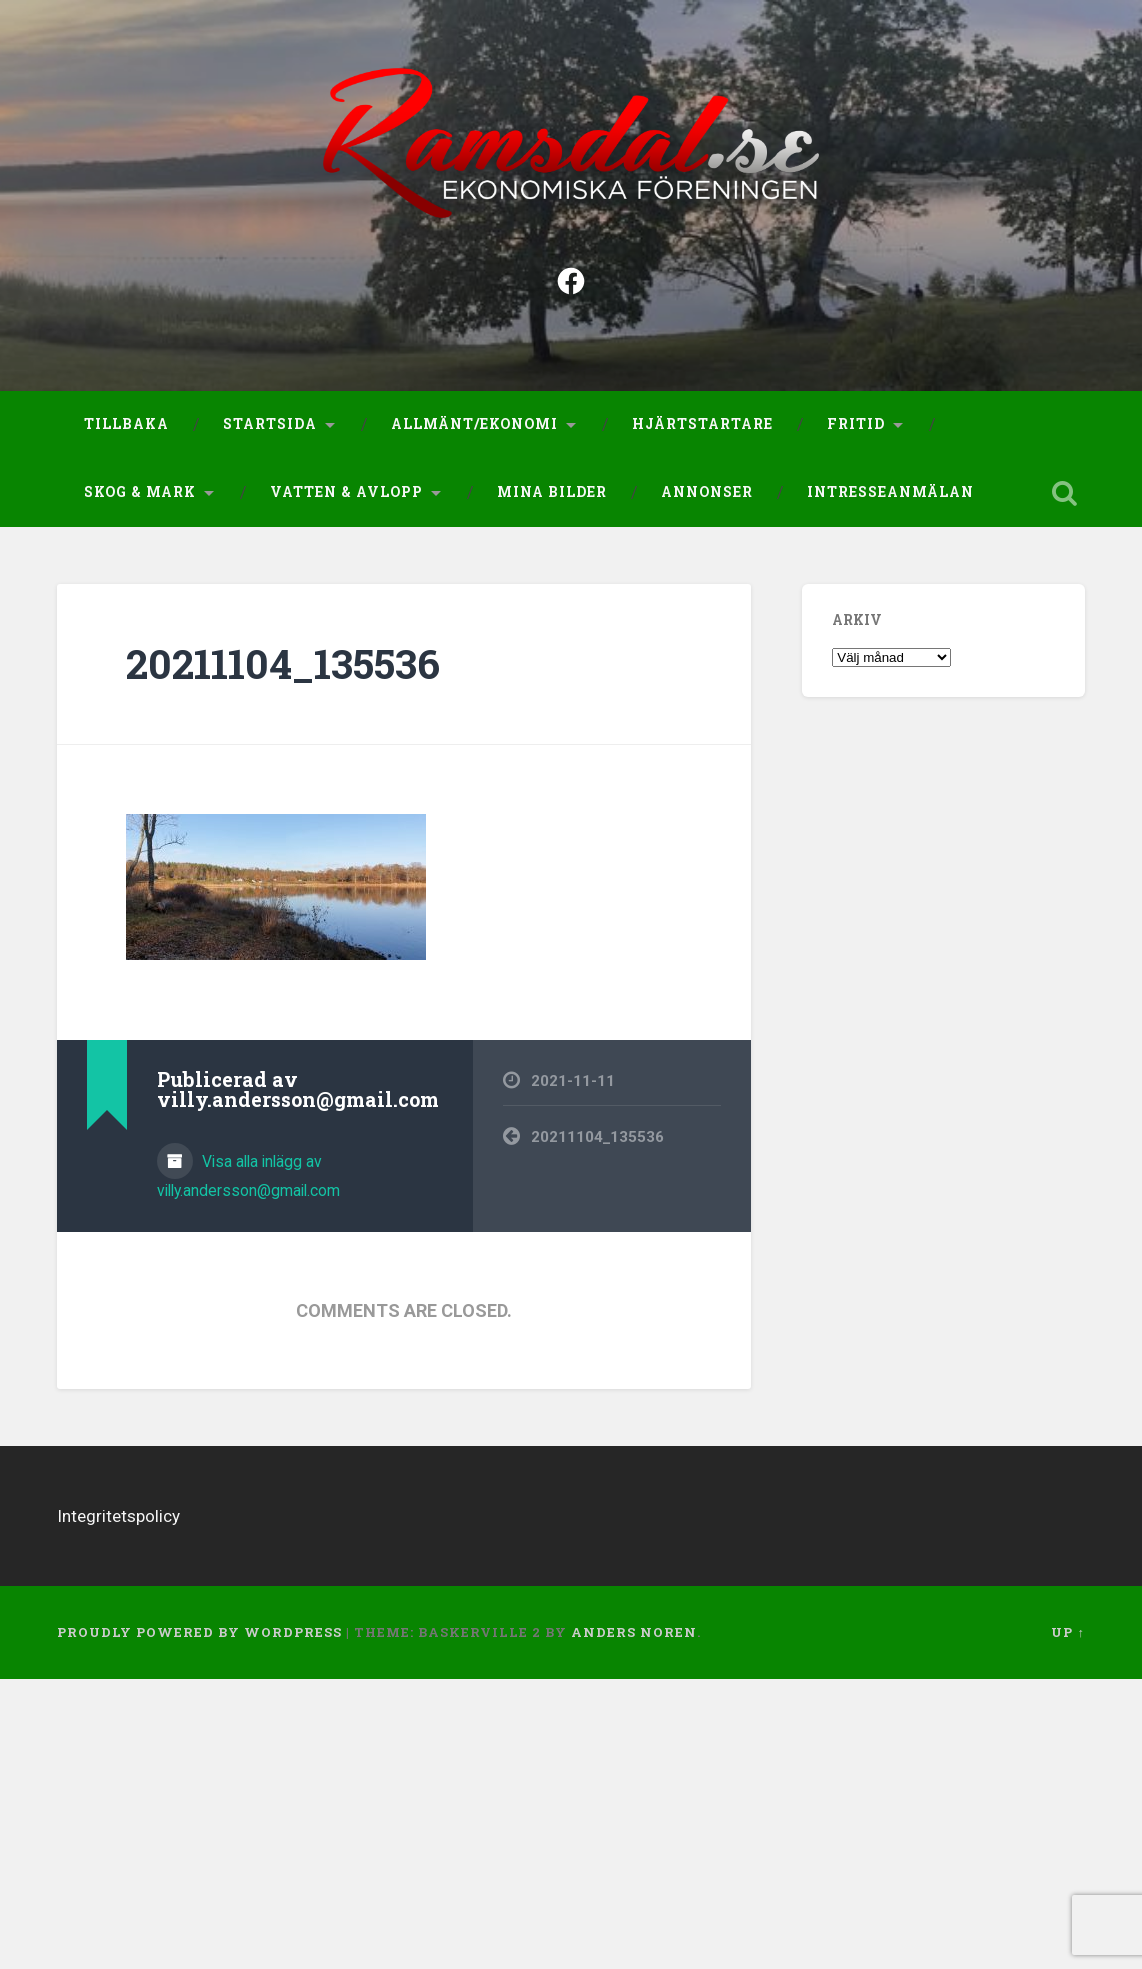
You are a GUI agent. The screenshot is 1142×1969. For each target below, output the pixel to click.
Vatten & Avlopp (346, 496)
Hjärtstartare (702, 429)
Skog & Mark (140, 496)
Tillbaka (126, 429)
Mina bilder (552, 496)
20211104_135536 (283, 667)
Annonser (707, 496)
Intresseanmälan (890, 496)
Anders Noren (634, 1636)
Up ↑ (1067, 1636)
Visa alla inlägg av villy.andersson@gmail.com (248, 1180)
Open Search (1065, 497)
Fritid (856, 429)
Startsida (270, 429)
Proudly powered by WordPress (199, 1636)
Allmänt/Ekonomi (474, 429)
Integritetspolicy (118, 1520)
